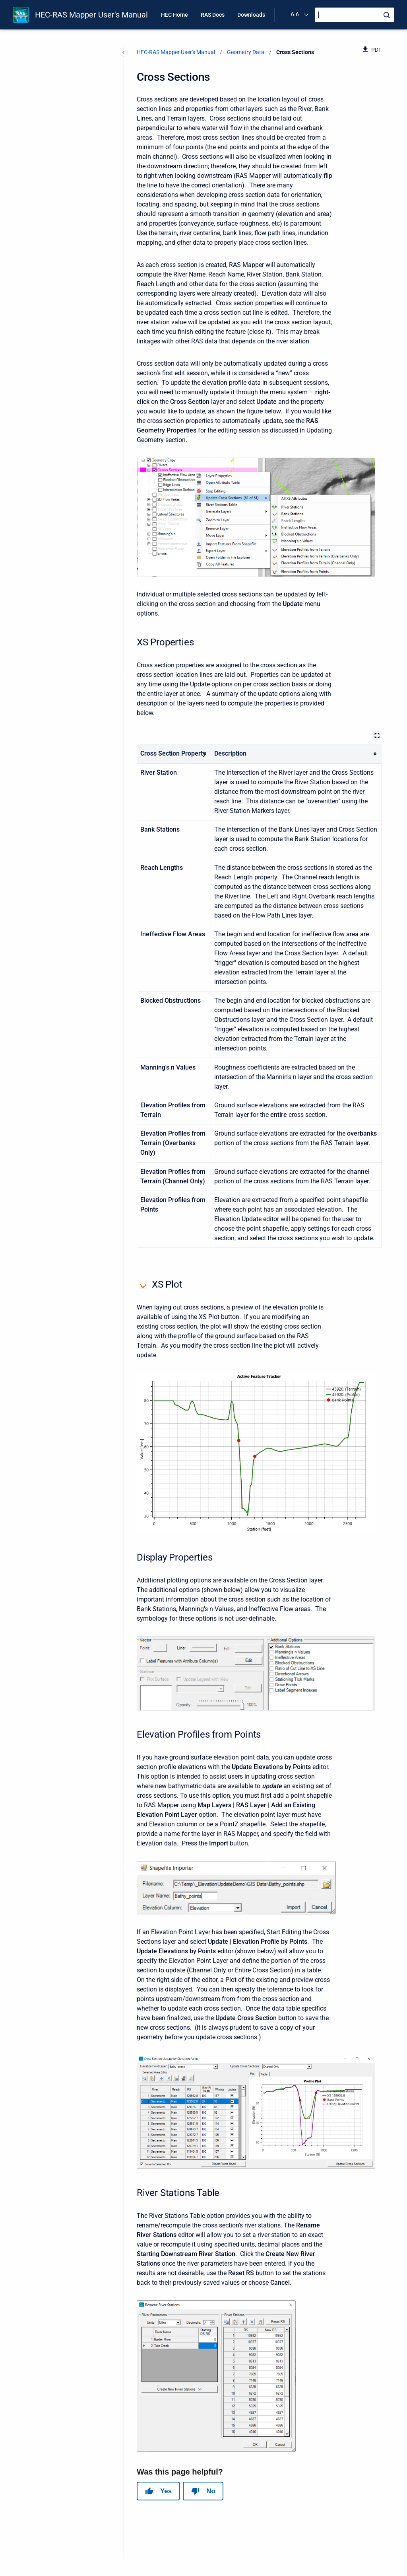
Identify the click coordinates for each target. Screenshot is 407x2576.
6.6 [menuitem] (295, 14)
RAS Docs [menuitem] (213, 15)
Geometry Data (245, 52)
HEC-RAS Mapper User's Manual (91, 14)
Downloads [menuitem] (251, 15)
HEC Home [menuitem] (174, 15)
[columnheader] (174, 753)
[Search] (354, 15)
